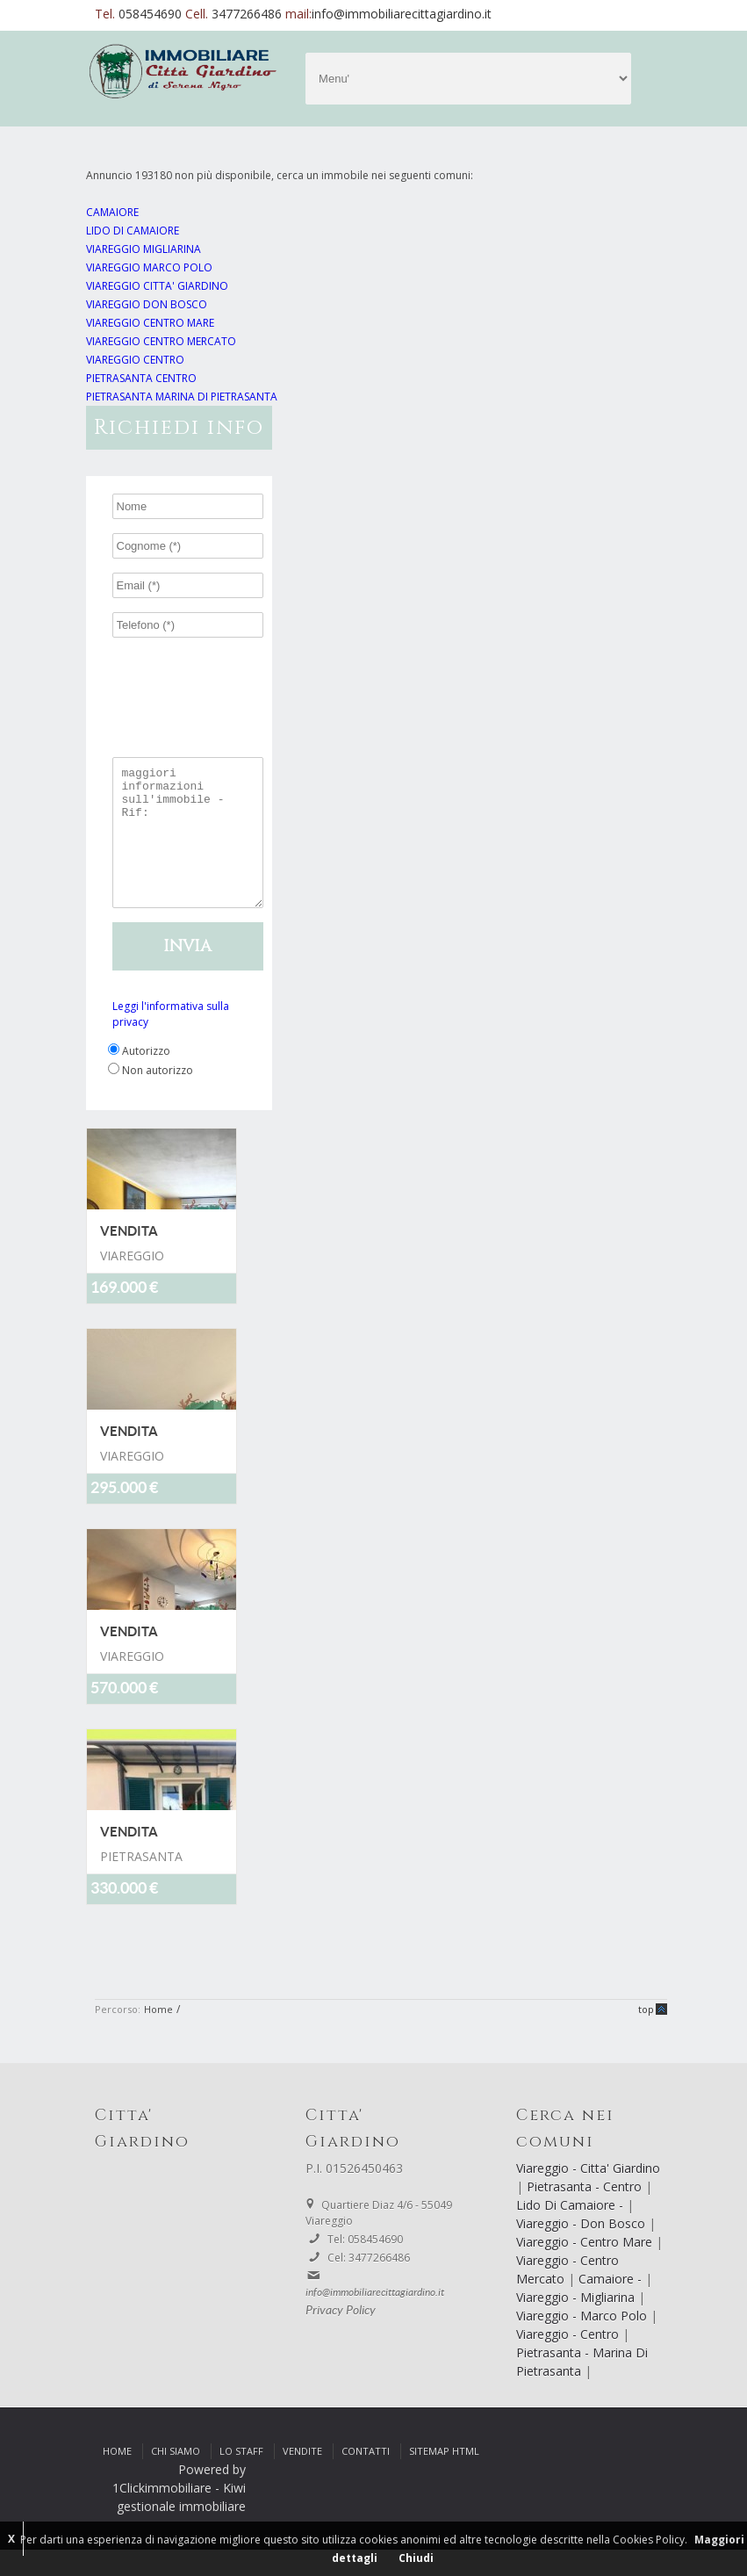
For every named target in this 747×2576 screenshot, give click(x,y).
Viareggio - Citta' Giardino (588, 2194)
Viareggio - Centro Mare (586, 2268)
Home (158, 2035)
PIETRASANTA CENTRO (141, 378)
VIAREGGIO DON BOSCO (146, 304)
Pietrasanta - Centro (586, 2212)
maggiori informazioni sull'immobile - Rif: (187, 845)
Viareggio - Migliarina (577, 2323)
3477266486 (248, 13)
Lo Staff (241, 2477)
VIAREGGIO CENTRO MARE (150, 322)
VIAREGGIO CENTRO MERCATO (161, 341)
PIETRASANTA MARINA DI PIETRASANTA (181, 396)
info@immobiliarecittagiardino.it (402, 13)
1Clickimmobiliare (162, 2514)
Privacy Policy (340, 2337)
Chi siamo (175, 2477)
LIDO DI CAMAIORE (132, 230)
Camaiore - (611, 2305)
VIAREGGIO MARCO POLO (149, 267)
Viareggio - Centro (569, 2360)
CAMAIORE (112, 212)
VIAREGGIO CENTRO (135, 359)
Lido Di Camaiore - (571, 2231)
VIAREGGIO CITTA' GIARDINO (157, 285)
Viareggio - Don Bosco (582, 2249)
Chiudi (416, 2558)
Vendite (302, 2477)
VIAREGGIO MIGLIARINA (143, 249)
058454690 (152, 13)
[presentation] (235, 683)
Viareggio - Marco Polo (583, 2342)
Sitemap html (444, 2477)
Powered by (212, 2495)
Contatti (365, 2477)
